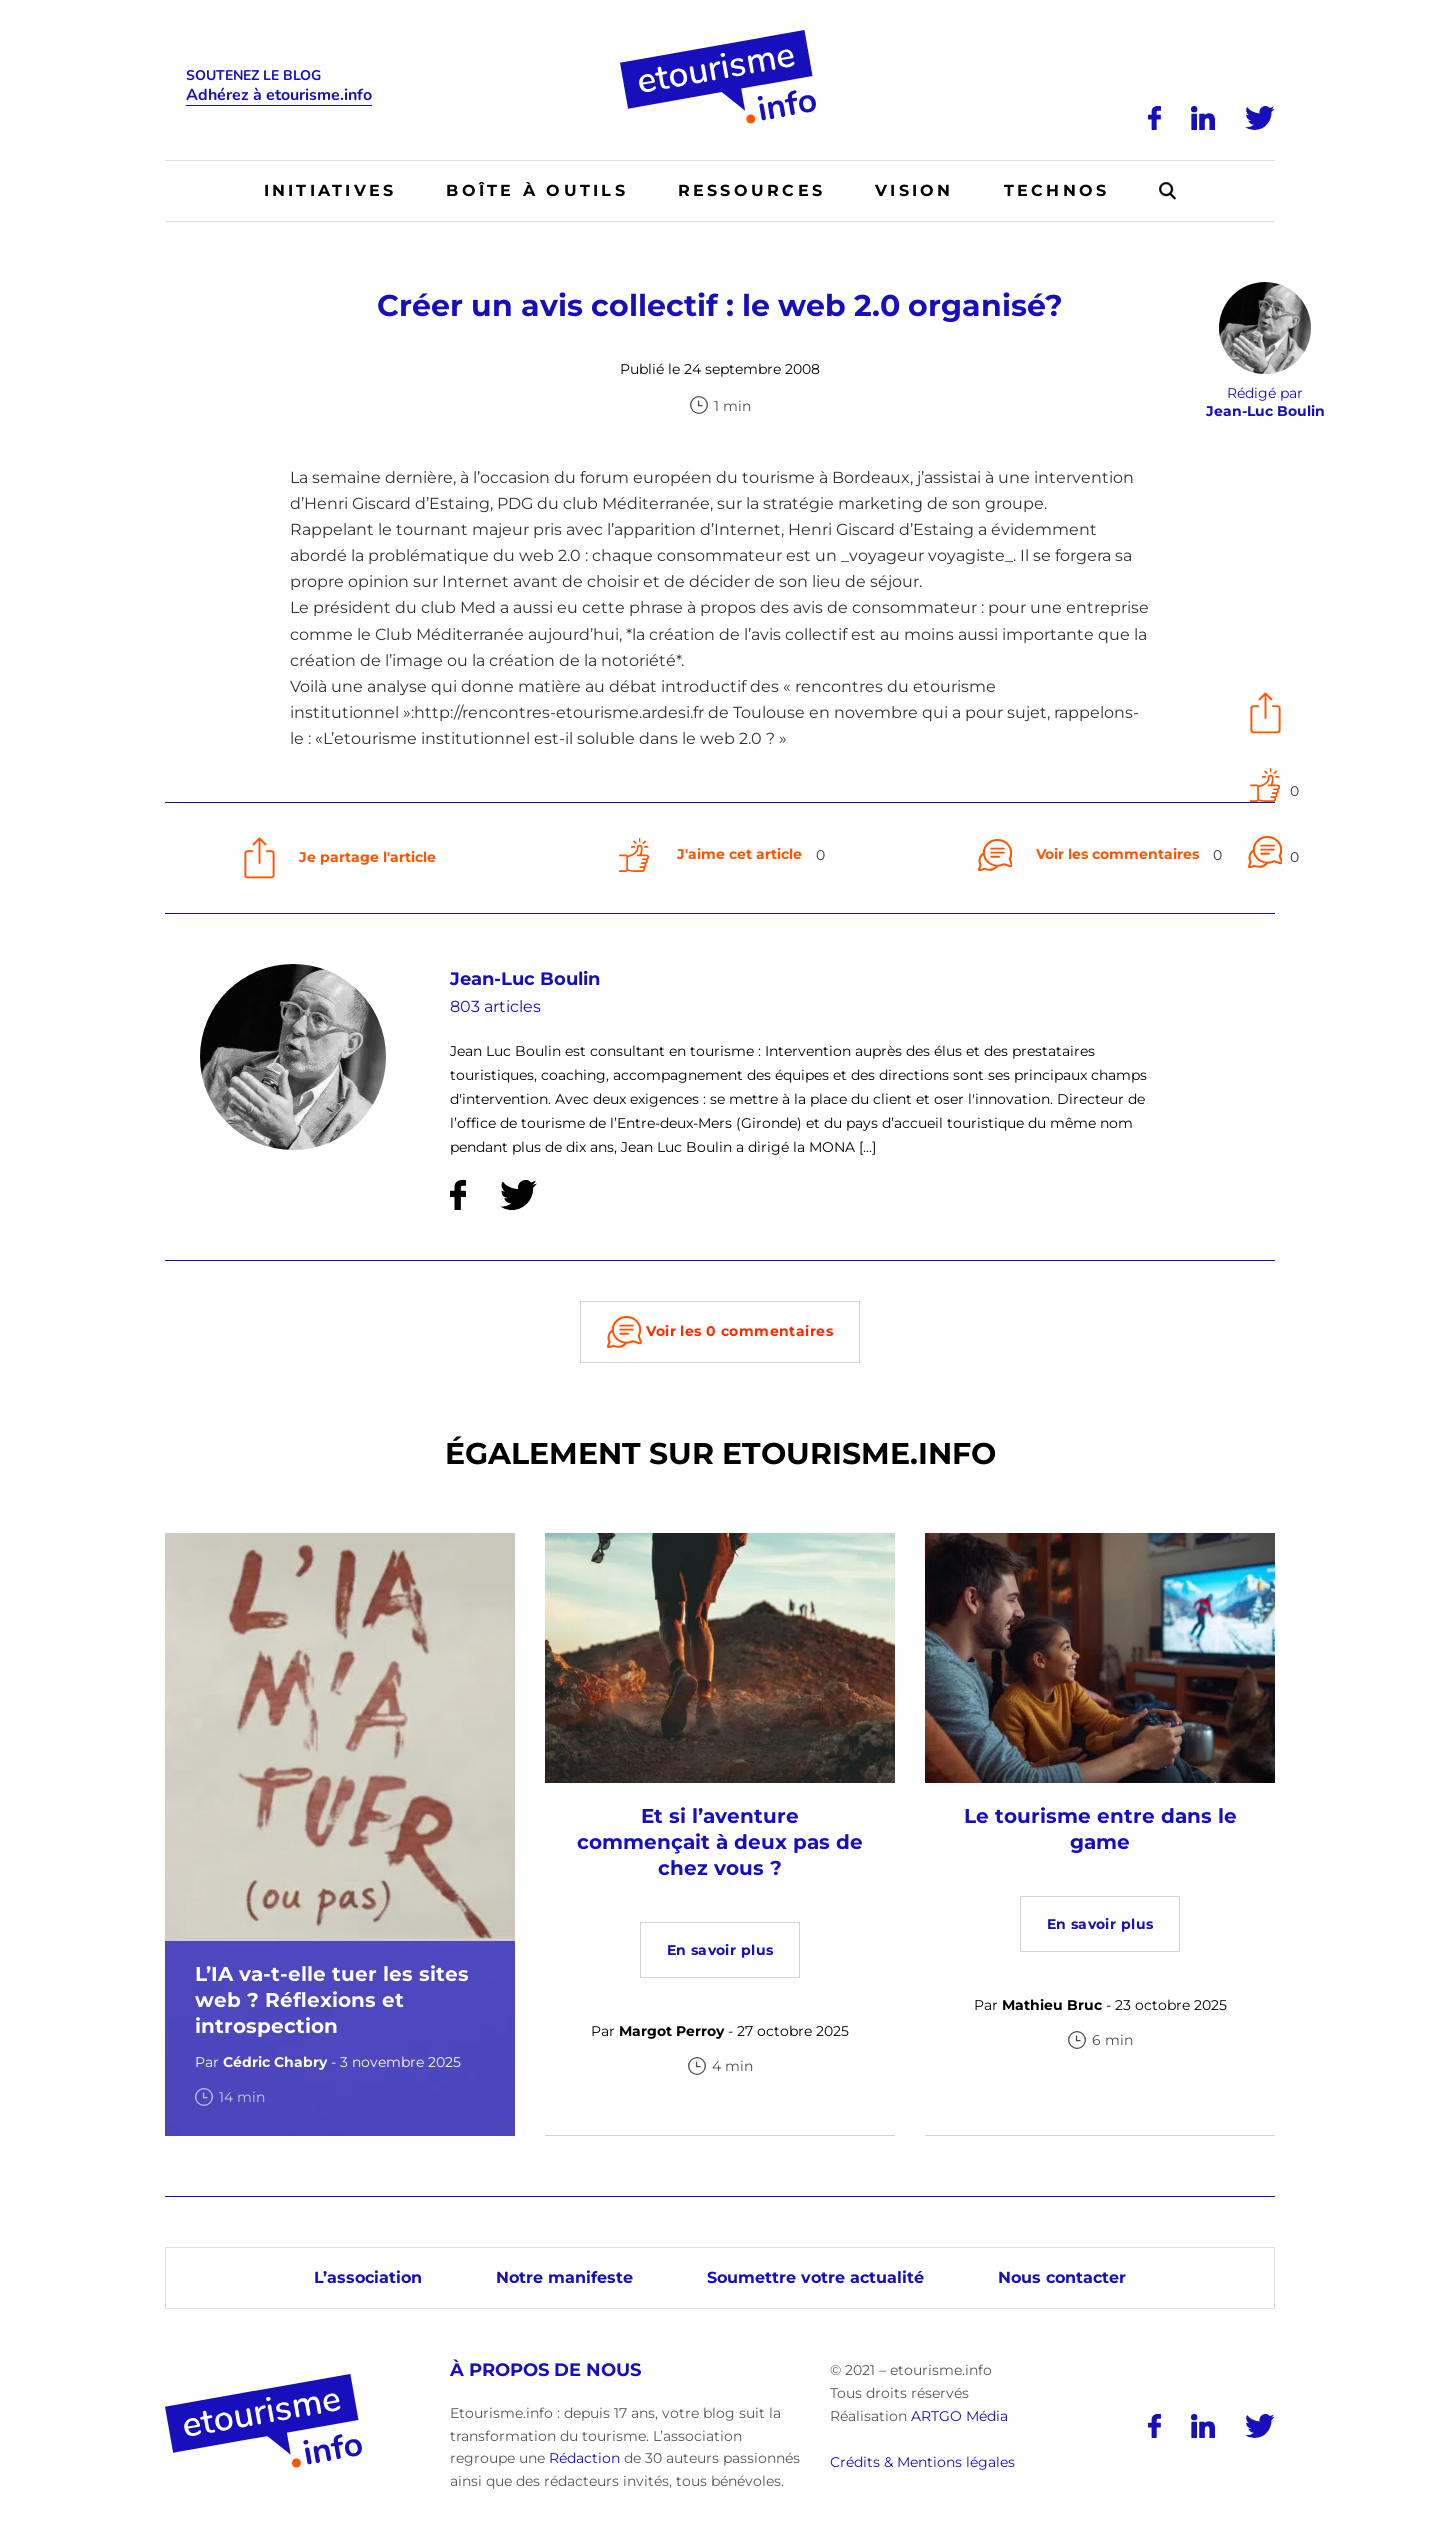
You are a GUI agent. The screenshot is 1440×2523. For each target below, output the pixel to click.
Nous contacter (1062, 2277)
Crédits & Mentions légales (922, 2462)
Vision (914, 190)
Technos (1057, 190)
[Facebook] (1154, 118)
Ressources (751, 190)
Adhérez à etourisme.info (279, 95)
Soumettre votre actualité (815, 2277)
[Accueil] (720, 37)
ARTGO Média (959, 2416)
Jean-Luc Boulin (525, 979)
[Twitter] (1260, 118)
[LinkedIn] (1203, 118)
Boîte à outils (536, 190)
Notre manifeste (564, 2277)
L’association (368, 2277)
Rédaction (584, 2458)
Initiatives (330, 190)
